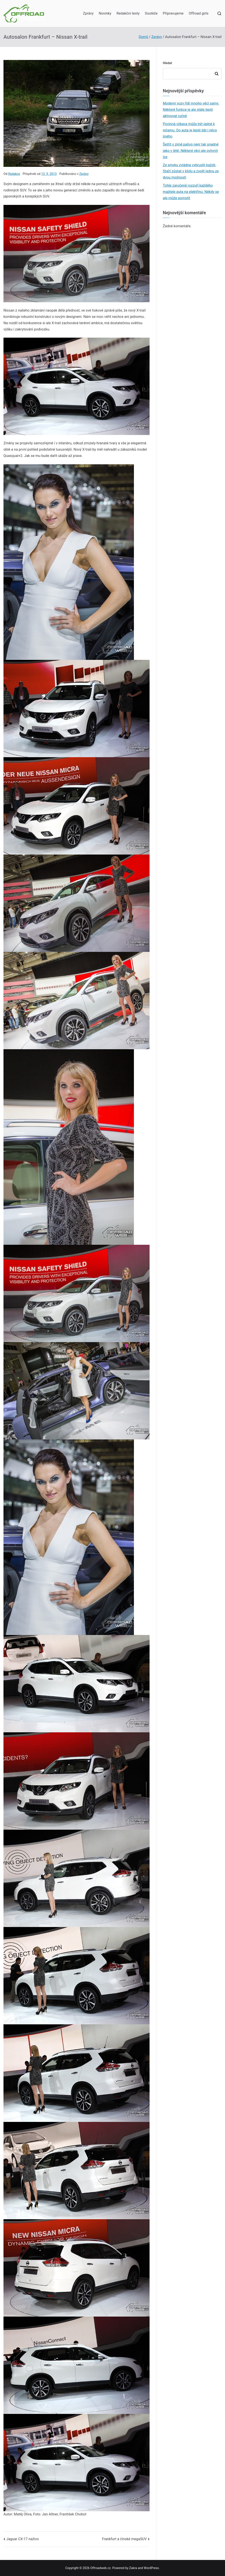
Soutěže (151, 13)
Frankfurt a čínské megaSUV (124, 2539)
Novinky (105, 13)
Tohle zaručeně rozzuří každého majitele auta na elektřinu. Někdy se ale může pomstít (191, 191)
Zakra (133, 2568)
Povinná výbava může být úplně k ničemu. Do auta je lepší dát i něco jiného (190, 130)
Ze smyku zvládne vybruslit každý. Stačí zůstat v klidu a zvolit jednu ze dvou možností (191, 171)
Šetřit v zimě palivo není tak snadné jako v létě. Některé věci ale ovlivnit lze (190, 150)
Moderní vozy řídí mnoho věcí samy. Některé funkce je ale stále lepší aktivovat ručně (191, 109)
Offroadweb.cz (100, 2568)
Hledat (167, 63)
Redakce (14, 174)
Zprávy (88, 13)
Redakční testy (128, 13)
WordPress (151, 2568)
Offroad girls (198, 13)
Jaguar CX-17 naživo (22, 2539)
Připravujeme (173, 13)
